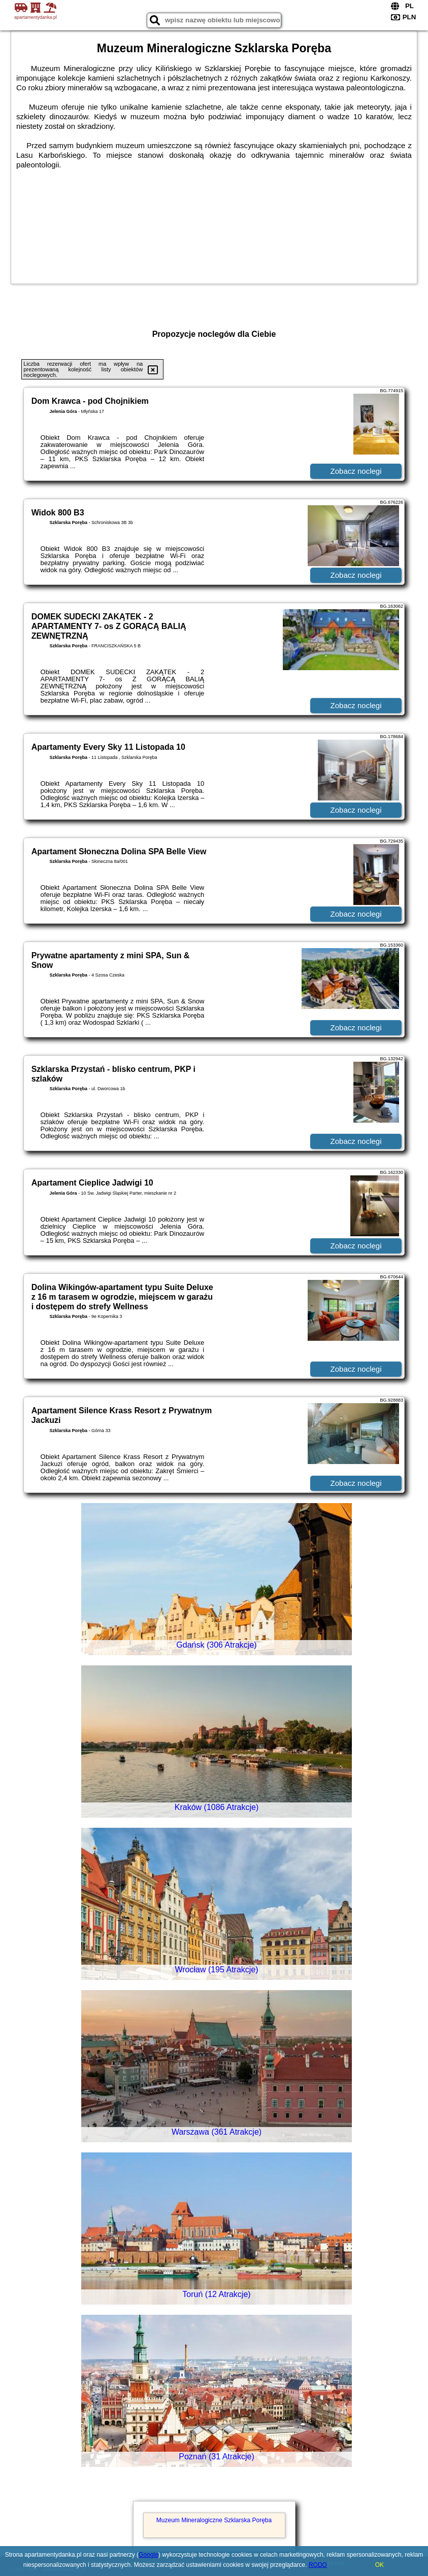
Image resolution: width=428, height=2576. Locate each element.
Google (148, 2554)
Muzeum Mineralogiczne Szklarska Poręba (214, 2520)
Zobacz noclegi (356, 471)
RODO (318, 2564)
